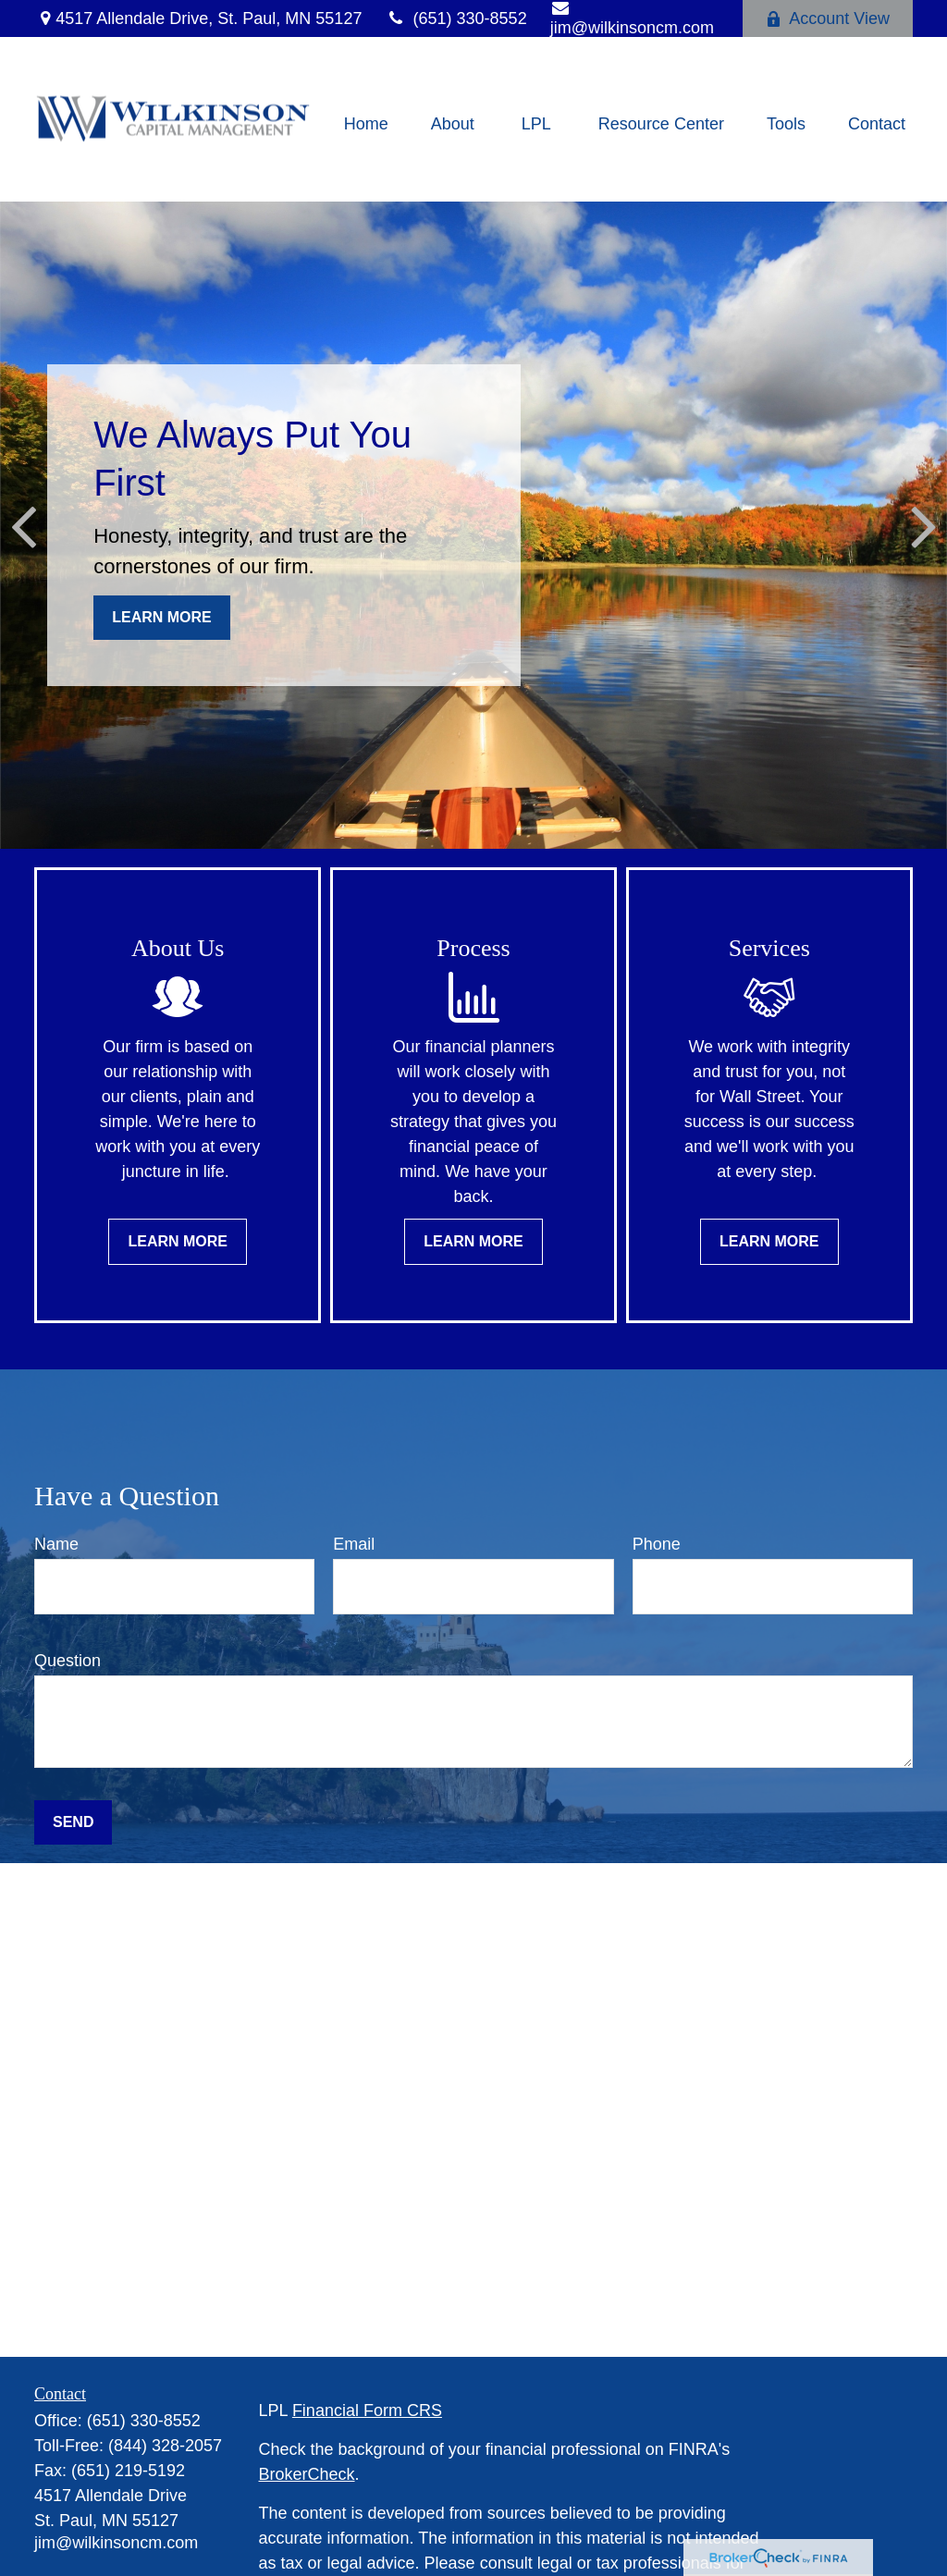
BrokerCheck (307, 2474)
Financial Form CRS (367, 2410)
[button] (366, 123)
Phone (657, 1544)
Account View (828, 18)
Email (354, 1544)
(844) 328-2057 (165, 2445)
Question (67, 1660)
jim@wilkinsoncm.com (116, 2542)
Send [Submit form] (73, 1822)
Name (56, 1544)
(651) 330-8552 (455, 18)
